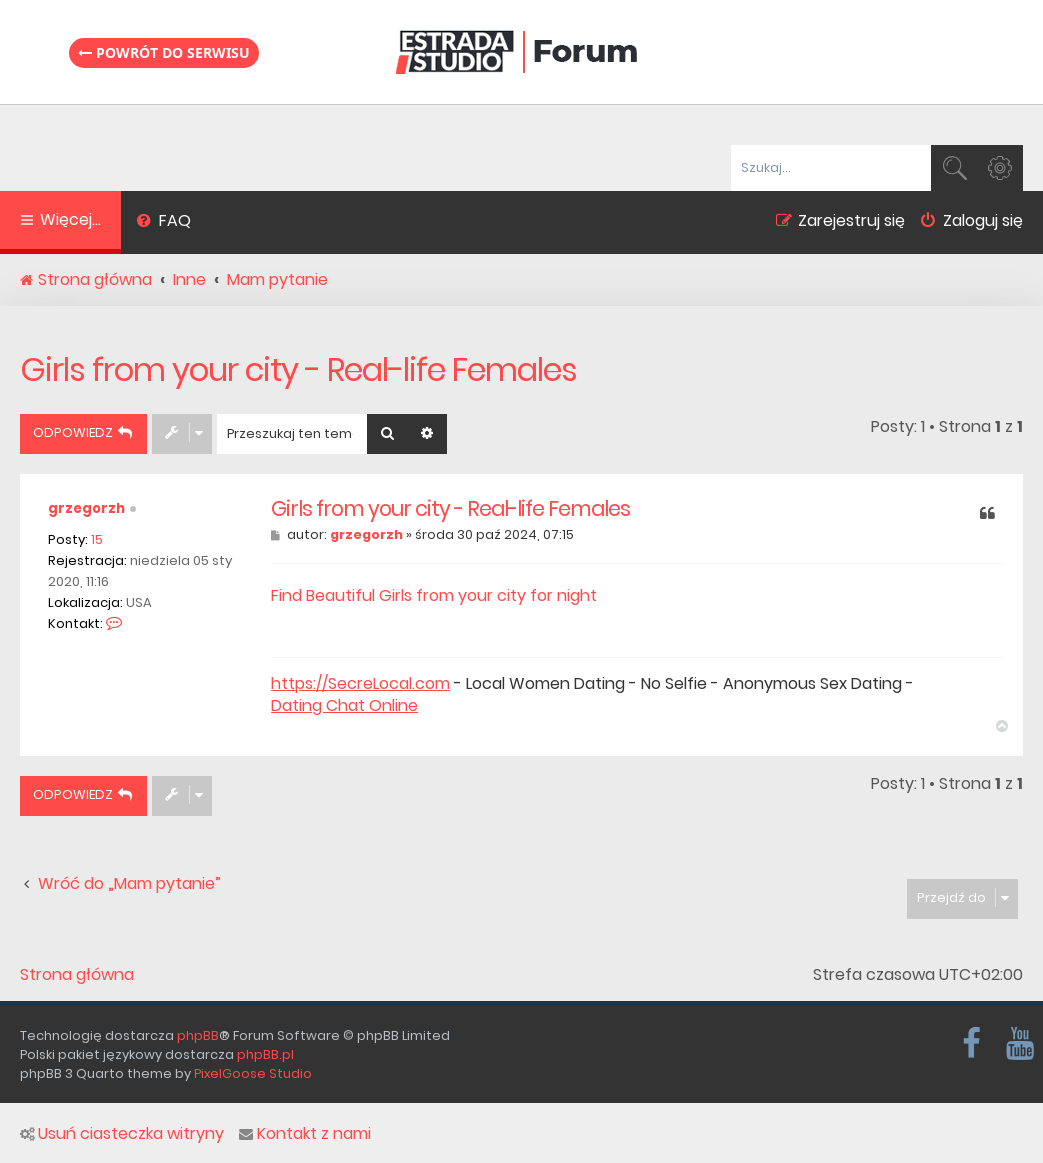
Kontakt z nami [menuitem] (305, 1134)
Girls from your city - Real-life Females (298, 369)
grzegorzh (86, 508)
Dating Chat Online (344, 706)
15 (97, 539)
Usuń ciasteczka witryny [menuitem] (122, 1134)
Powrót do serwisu (164, 52)
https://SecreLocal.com (360, 684)
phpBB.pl (265, 1054)
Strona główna (77, 975)
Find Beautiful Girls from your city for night (434, 595)
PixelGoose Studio (253, 1073)
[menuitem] (163, 223)
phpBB (198, 1035)
